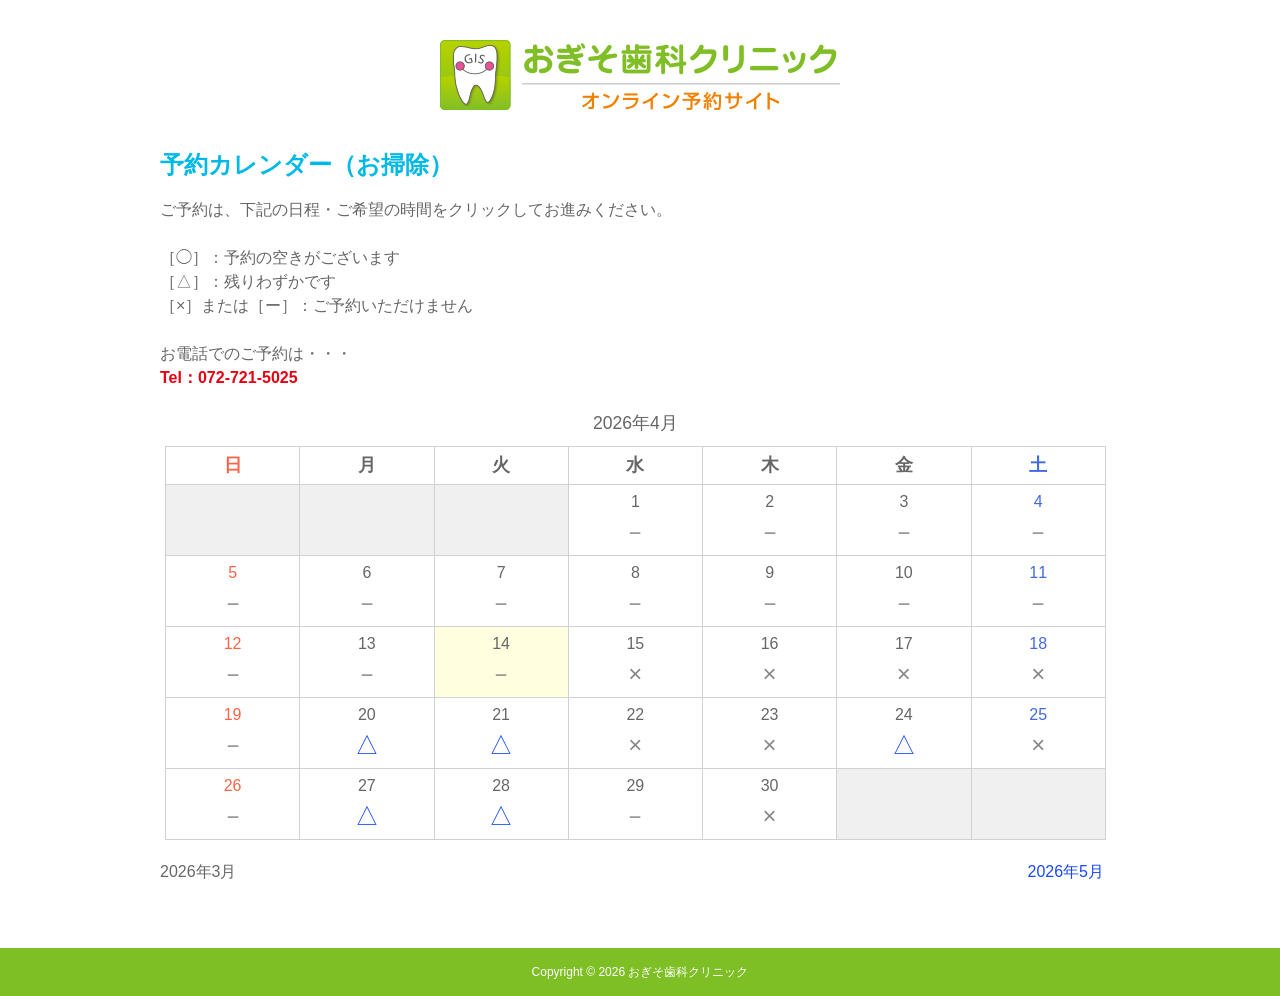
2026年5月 (1066, 871)
